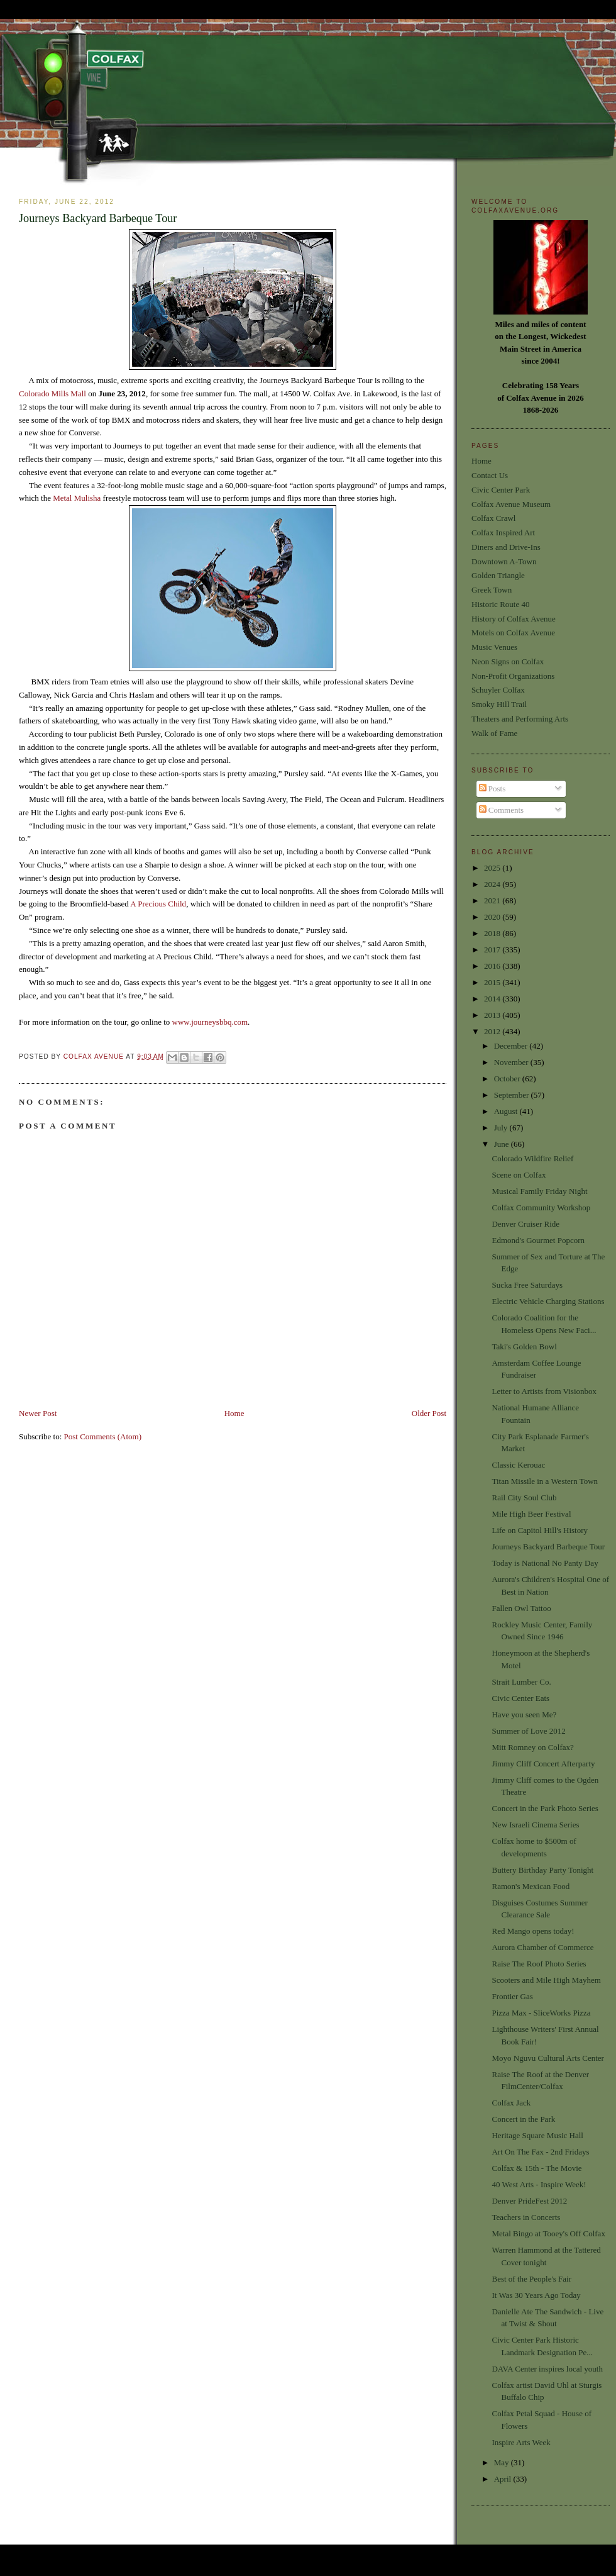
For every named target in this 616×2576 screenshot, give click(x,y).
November (512, 1062)
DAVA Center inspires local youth (547, 2368)
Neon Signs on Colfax (507, 661)
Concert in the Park (523, 2119)
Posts (492, 788)
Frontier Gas (512, 1996)
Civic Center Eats (520, 1698)
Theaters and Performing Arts (519, 718)
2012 (493, 1031)
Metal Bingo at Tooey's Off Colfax (548, 2233)
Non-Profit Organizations (512, 676)
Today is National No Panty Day (545, 1563)
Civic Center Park (500, 489)
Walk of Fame (494, 733)
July (502, 1127)
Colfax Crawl (493, 518)
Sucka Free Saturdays (527, 1285)
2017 (493, 949)
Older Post (429, 1413)
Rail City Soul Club (524, 1497)
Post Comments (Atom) (103, 1436)
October (508, 1078)
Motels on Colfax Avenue (513, 632)
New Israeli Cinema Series (535, 1824)
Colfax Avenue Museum (511, 504)
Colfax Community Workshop (541, 1207)
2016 (493, 966)
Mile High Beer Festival (531, 1514)
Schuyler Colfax (498, 689)
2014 (493, 998)
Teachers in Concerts (526, 2217)
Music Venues (494, 647)
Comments (501, 810)
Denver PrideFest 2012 (529, 2200)
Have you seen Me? (524, 1714)
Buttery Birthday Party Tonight (542, 1870)
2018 (493, 933)
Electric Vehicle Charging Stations (548, 1301)
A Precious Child (158, 903)
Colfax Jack (511, 2102)
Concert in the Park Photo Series (545, 1808)
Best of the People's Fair (531, 2278)
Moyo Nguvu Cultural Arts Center (547, 2058)
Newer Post (38, 1413)
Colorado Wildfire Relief (532, 1158)
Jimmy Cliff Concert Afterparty (543, 1763)
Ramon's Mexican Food (530, 1886)
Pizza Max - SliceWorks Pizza (541, 2012)
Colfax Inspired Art (503, 532)
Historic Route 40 (500, 604)
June (502, 1144)
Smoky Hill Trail (499, 704)
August (507, 1111)
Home (234, 1413)
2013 (493, 1015)
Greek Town (491, 589)
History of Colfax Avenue (513, 618)
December (512, 1046)
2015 (493, 982)
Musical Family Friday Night (539, 1191)
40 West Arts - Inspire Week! (539, 2184)
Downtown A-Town (503, 561)
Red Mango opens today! (533, 1931)
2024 (493, 884)
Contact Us (489, 475)
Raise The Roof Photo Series (539, 1963)
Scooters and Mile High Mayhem (546, 1980)
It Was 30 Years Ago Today (536, 2295)
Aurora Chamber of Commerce (542, 1947)
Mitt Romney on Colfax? (532, 1747)
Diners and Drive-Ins (506, 547)
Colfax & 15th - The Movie (536, 2168)
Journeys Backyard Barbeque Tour (548, 1546)
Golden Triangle (498, 575)
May (502, 2462)
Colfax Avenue (94, 1056)
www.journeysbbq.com (210, 1022)
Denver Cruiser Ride (525, 1224)
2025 (493, 868)
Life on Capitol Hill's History (540, 1530)
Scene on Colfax (519, 1174)
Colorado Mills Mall (52, 393)
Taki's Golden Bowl (524, 1346)
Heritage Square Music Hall (537, 2135)
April (504, 2479)
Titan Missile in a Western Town (545, 1481)
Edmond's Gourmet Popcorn (538, 1240)
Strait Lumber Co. (521, 1682)
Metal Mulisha (77, 498)
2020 (493, 917)
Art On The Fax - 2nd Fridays (540, 2151)
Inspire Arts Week (521, 2442)
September (512, 1095)
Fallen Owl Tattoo (521, 1608)
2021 (493, 900)
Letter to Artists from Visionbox (544, 1391)
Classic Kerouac (518, 1464)
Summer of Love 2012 (528, 1731)
